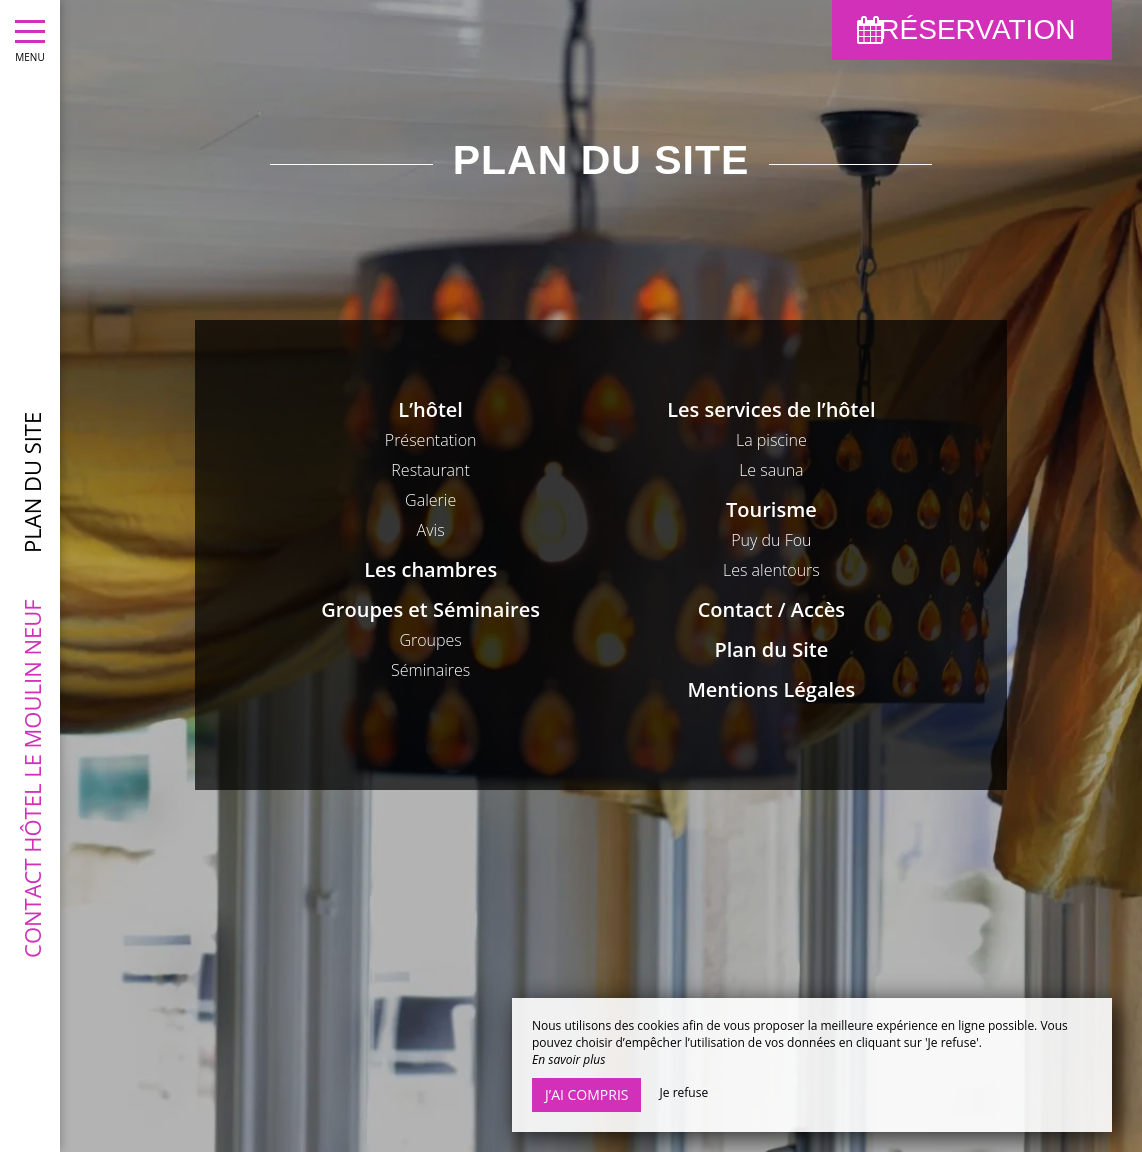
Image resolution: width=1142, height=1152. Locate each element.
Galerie (430, 500)
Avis (431, 530)
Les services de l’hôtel (771, 409)
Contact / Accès (771, 609)
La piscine (771, 440)
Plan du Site (772, 649)
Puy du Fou (771, 540)
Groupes (430, 640)
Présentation (431, 440)
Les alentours (771, 570)
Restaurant (430, 470)
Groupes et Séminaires (430, 609)
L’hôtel (430, 409)
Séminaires (430, 670)
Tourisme (771, 509)
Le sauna (771, 470)
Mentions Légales (771, 689)
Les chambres (430, 569)
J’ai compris (586, 1094)
